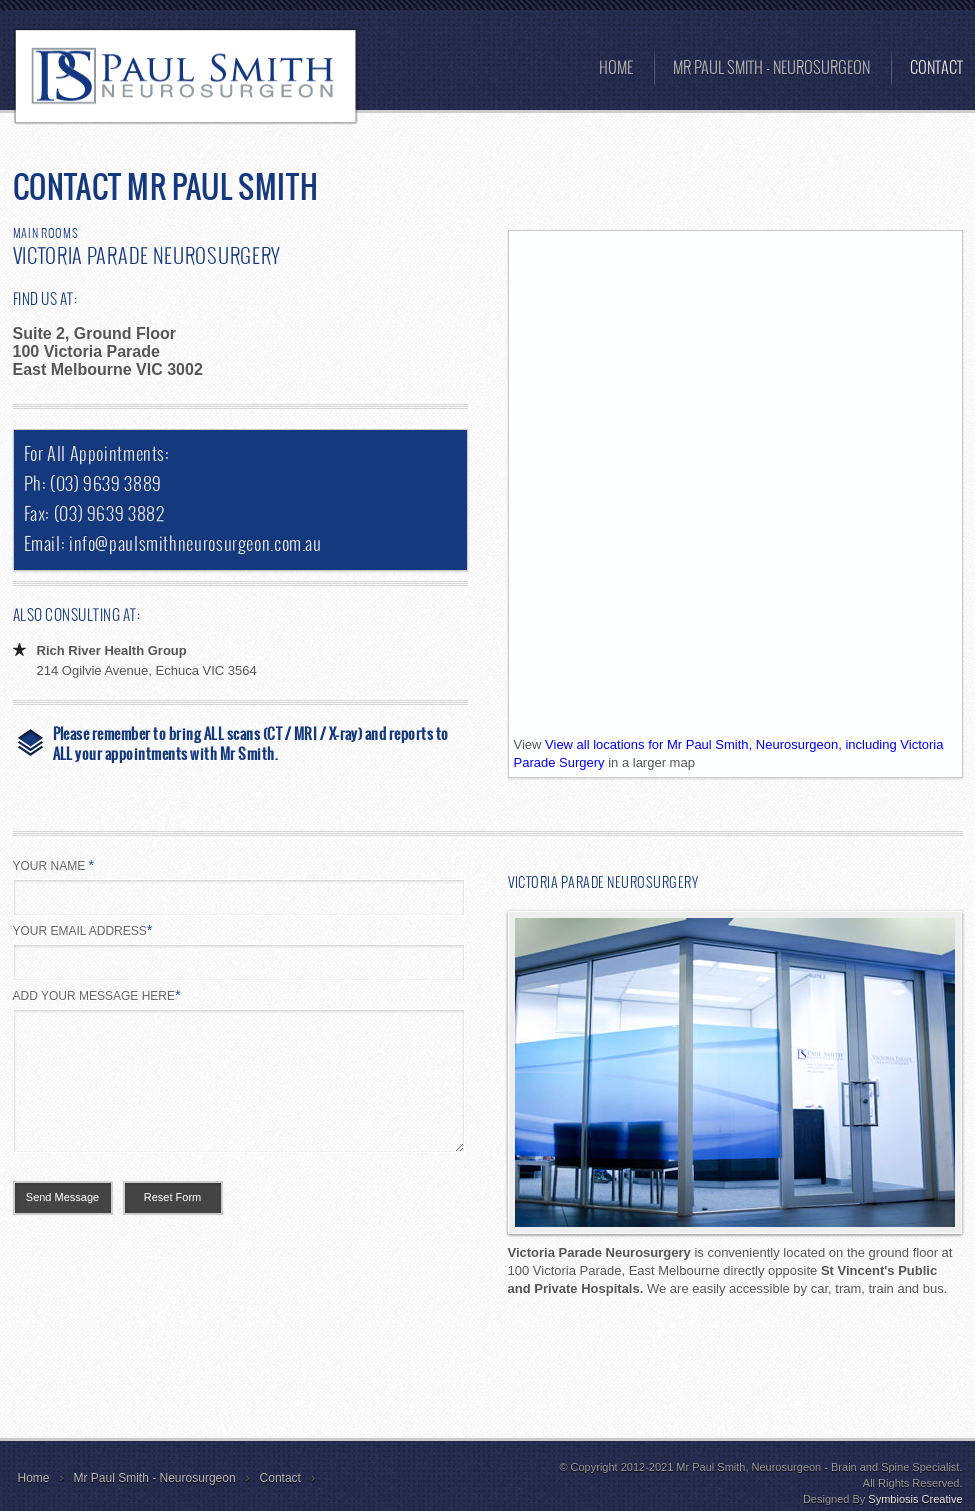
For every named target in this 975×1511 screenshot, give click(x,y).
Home (616, 68)
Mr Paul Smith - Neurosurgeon (155, 1478)
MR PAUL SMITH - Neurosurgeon (771, 68)
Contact (280, 1478)
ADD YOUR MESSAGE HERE (97, 995)
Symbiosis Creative (915, 1499)
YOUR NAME (54, 865)
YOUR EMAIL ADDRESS (83, 930)
